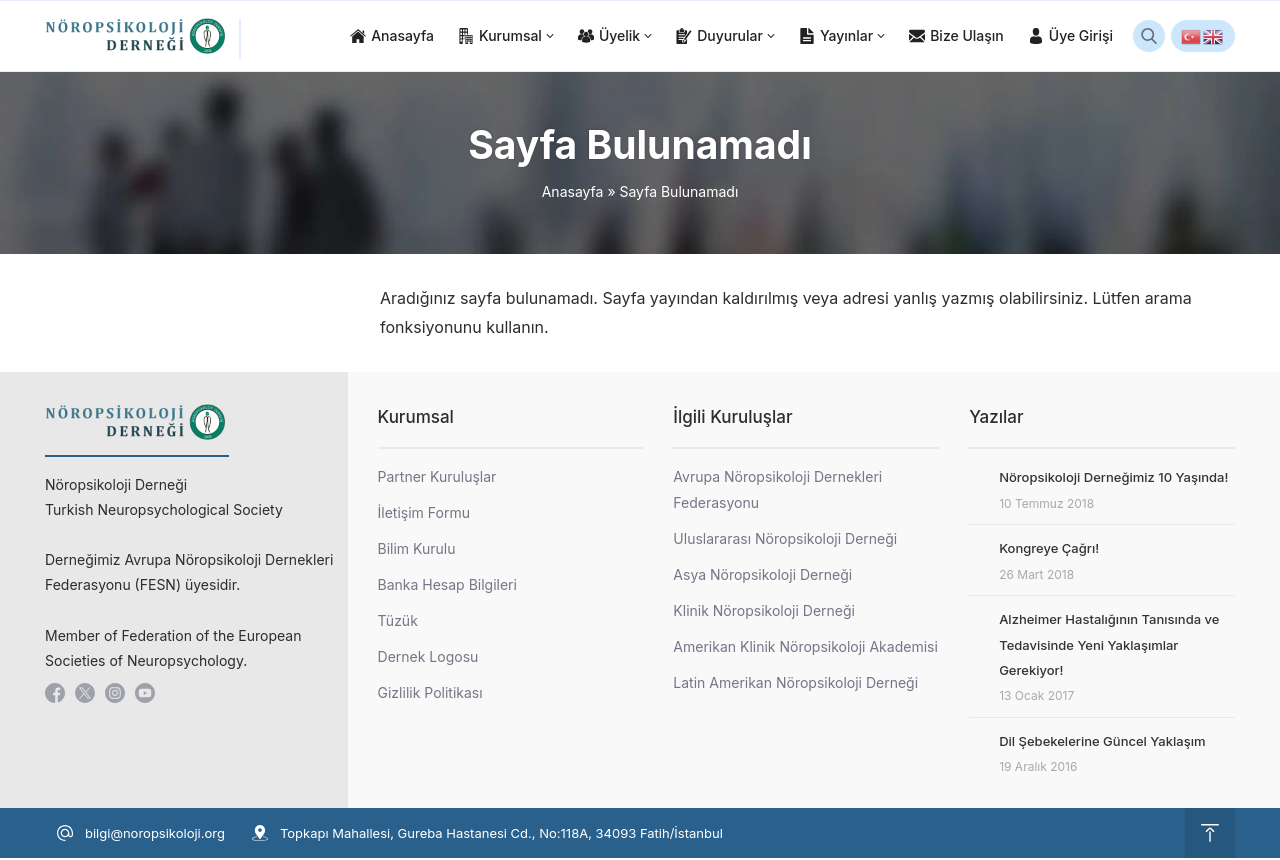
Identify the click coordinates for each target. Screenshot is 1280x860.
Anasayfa (573, 193)
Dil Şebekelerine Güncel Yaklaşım (1102, 743)
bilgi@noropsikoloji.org (155, 835)
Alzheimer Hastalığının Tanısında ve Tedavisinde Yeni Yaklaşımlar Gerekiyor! (1109, 646)
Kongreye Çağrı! (1049, 550)
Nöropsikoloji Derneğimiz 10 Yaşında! (1113, 479)
